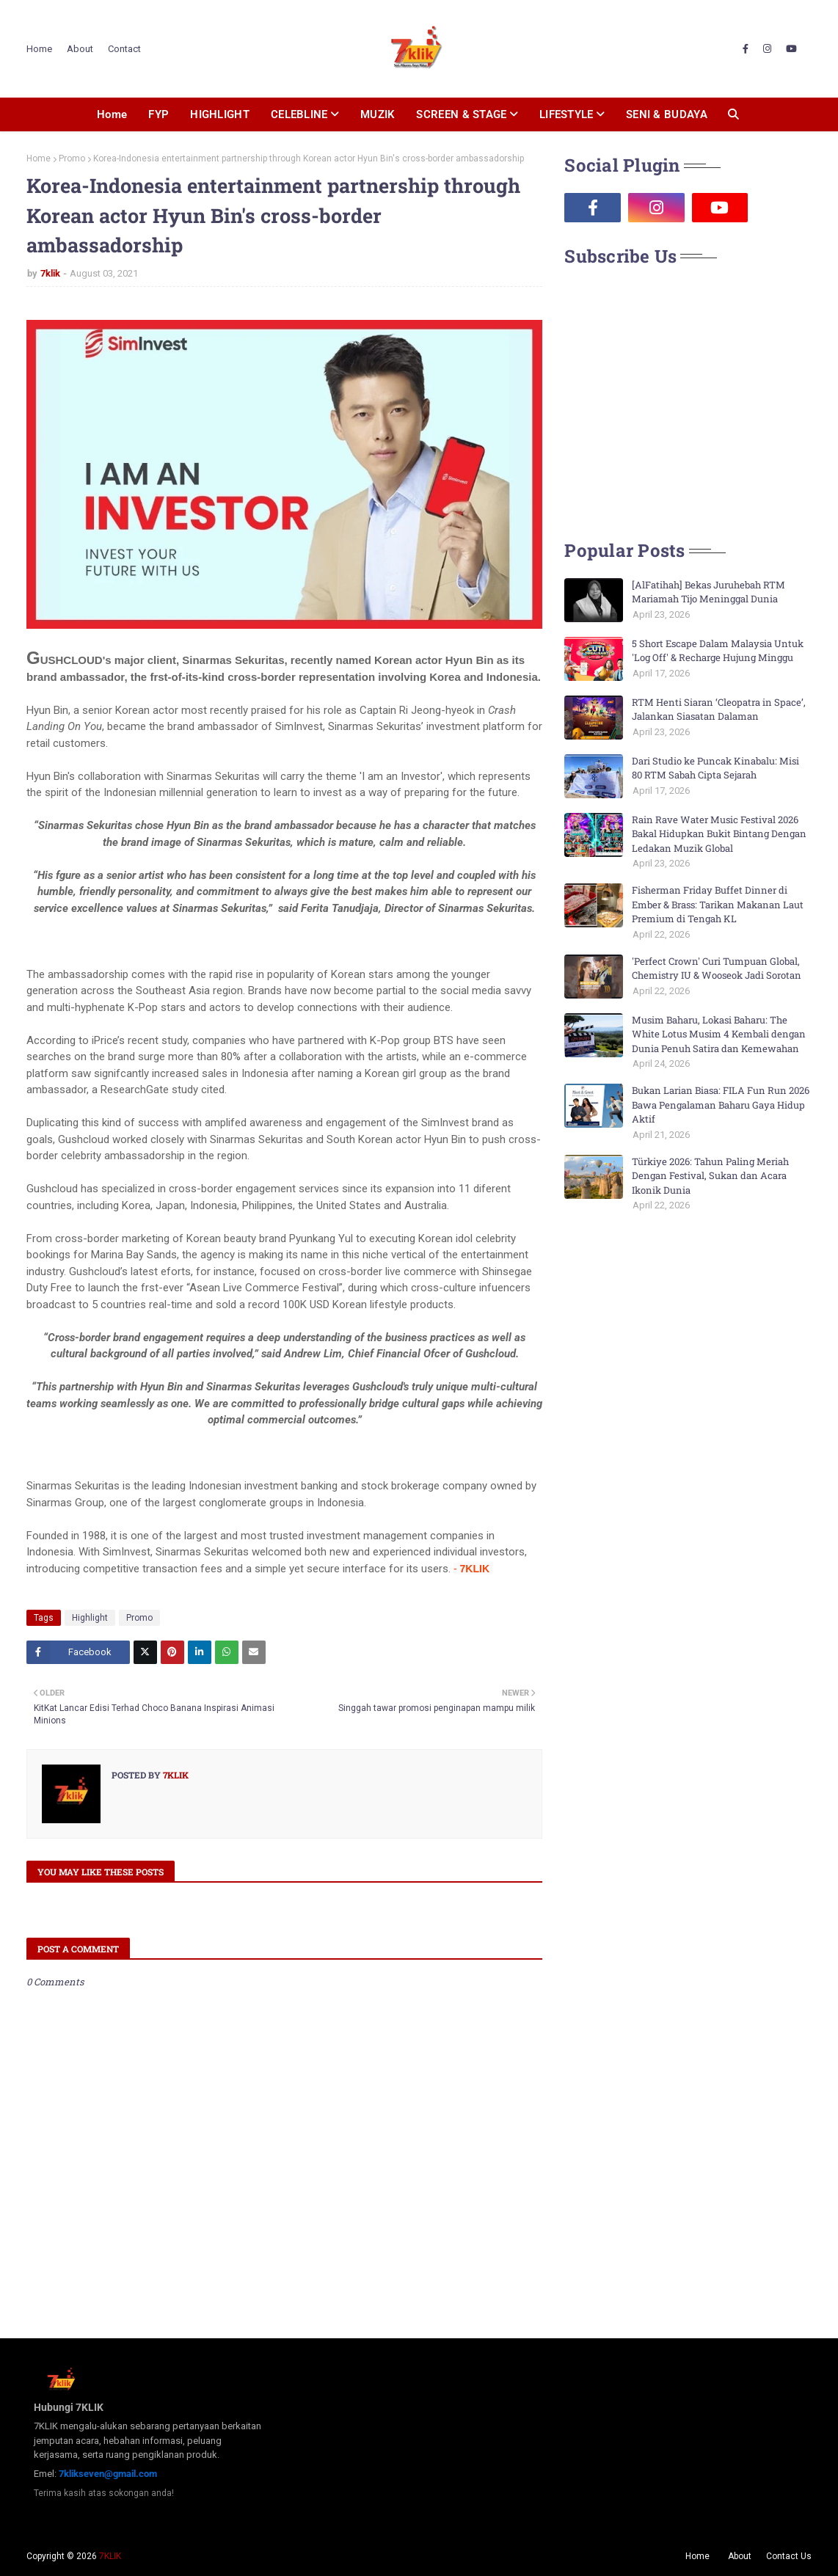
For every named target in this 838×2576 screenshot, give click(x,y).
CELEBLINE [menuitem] (299, 114)
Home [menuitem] (112, 114)
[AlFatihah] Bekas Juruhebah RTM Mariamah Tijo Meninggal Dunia (708, 592)
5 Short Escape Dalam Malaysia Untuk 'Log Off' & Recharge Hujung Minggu (718, 651)
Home (39, 48)
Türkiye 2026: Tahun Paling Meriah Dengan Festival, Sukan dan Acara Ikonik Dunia (710, 1176)
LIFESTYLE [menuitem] (566, 114)
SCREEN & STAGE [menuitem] (461, 114)
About (80, 48)
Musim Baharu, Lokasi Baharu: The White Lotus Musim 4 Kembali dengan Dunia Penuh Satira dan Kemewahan (719, 1034)
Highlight (90, 1618)
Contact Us (789, 2556)
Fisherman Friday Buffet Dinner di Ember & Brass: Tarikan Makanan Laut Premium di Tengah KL (718, 904)
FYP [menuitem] (158, 114)
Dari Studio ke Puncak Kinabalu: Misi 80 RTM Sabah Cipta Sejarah (715, 768)
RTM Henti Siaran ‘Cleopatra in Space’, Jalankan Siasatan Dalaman (719, 709)
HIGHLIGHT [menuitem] (219, 114)
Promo (72, 158)
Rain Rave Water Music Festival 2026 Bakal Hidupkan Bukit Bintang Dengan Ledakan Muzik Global (719, 834)
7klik (50, 273)
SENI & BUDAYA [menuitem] (666, 114)
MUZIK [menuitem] (378, 114)
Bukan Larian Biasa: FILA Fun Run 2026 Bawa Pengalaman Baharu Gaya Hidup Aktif (720, 1104)
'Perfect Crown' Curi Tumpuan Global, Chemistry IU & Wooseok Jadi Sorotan (716, 968)
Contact (124, 48)
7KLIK (110, 2556)
